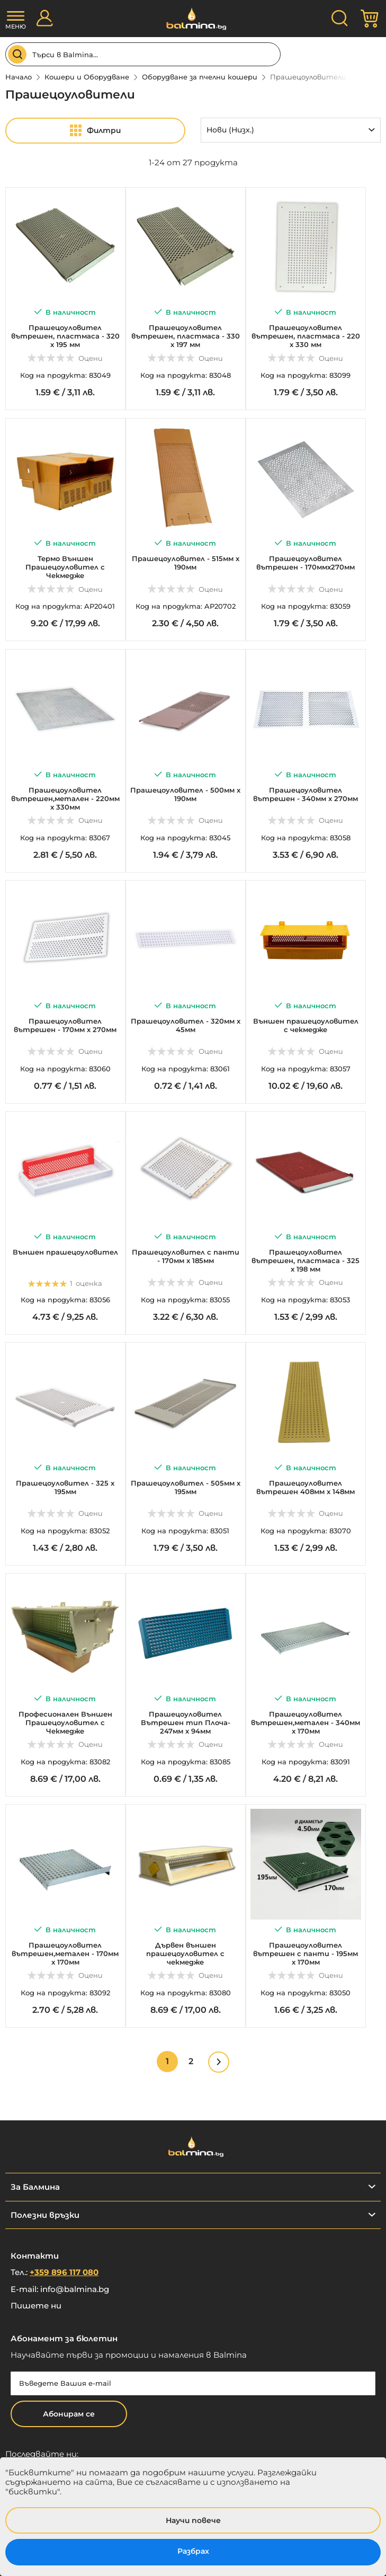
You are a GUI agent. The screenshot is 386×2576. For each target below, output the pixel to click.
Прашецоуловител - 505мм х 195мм (185, 1487)
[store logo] (193, 18)
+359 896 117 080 (64, 2272)
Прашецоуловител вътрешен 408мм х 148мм (305, 1487)
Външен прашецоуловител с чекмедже (305, 1025)
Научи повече (193, 2520)
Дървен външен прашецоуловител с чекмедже (185, 1953)
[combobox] (143, 54)
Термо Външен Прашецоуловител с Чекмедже (65, 567)
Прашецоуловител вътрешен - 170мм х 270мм (65, 1025)
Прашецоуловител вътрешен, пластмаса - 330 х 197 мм (185, 336)
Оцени (90, 358)
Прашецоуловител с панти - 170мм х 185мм (185, 1256)
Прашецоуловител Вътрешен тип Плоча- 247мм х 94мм (185, 1722)
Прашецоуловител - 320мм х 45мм (185, 1025)
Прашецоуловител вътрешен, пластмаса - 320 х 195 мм (65, 336)
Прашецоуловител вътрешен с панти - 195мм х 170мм (305, 1953)
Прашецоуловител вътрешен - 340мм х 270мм (305, 794)
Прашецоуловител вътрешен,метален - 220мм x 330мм (65, 798)
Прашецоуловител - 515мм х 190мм (185, 562)
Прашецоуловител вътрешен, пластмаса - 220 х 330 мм (306, 336)
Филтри (104, 130)
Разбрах (193, 2551)
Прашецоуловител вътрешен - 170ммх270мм (305, 562)
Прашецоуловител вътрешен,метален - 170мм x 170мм (65, 1953)
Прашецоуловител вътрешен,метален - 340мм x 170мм (305, 1722)
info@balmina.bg (74, 2289)
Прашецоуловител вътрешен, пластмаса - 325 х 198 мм (306, 1260)
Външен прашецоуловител (65, 1252)
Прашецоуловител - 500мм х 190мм (185, 794)
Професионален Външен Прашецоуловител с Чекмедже (65, 1722)
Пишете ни (36, 2305)
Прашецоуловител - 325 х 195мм (65, 1487)
